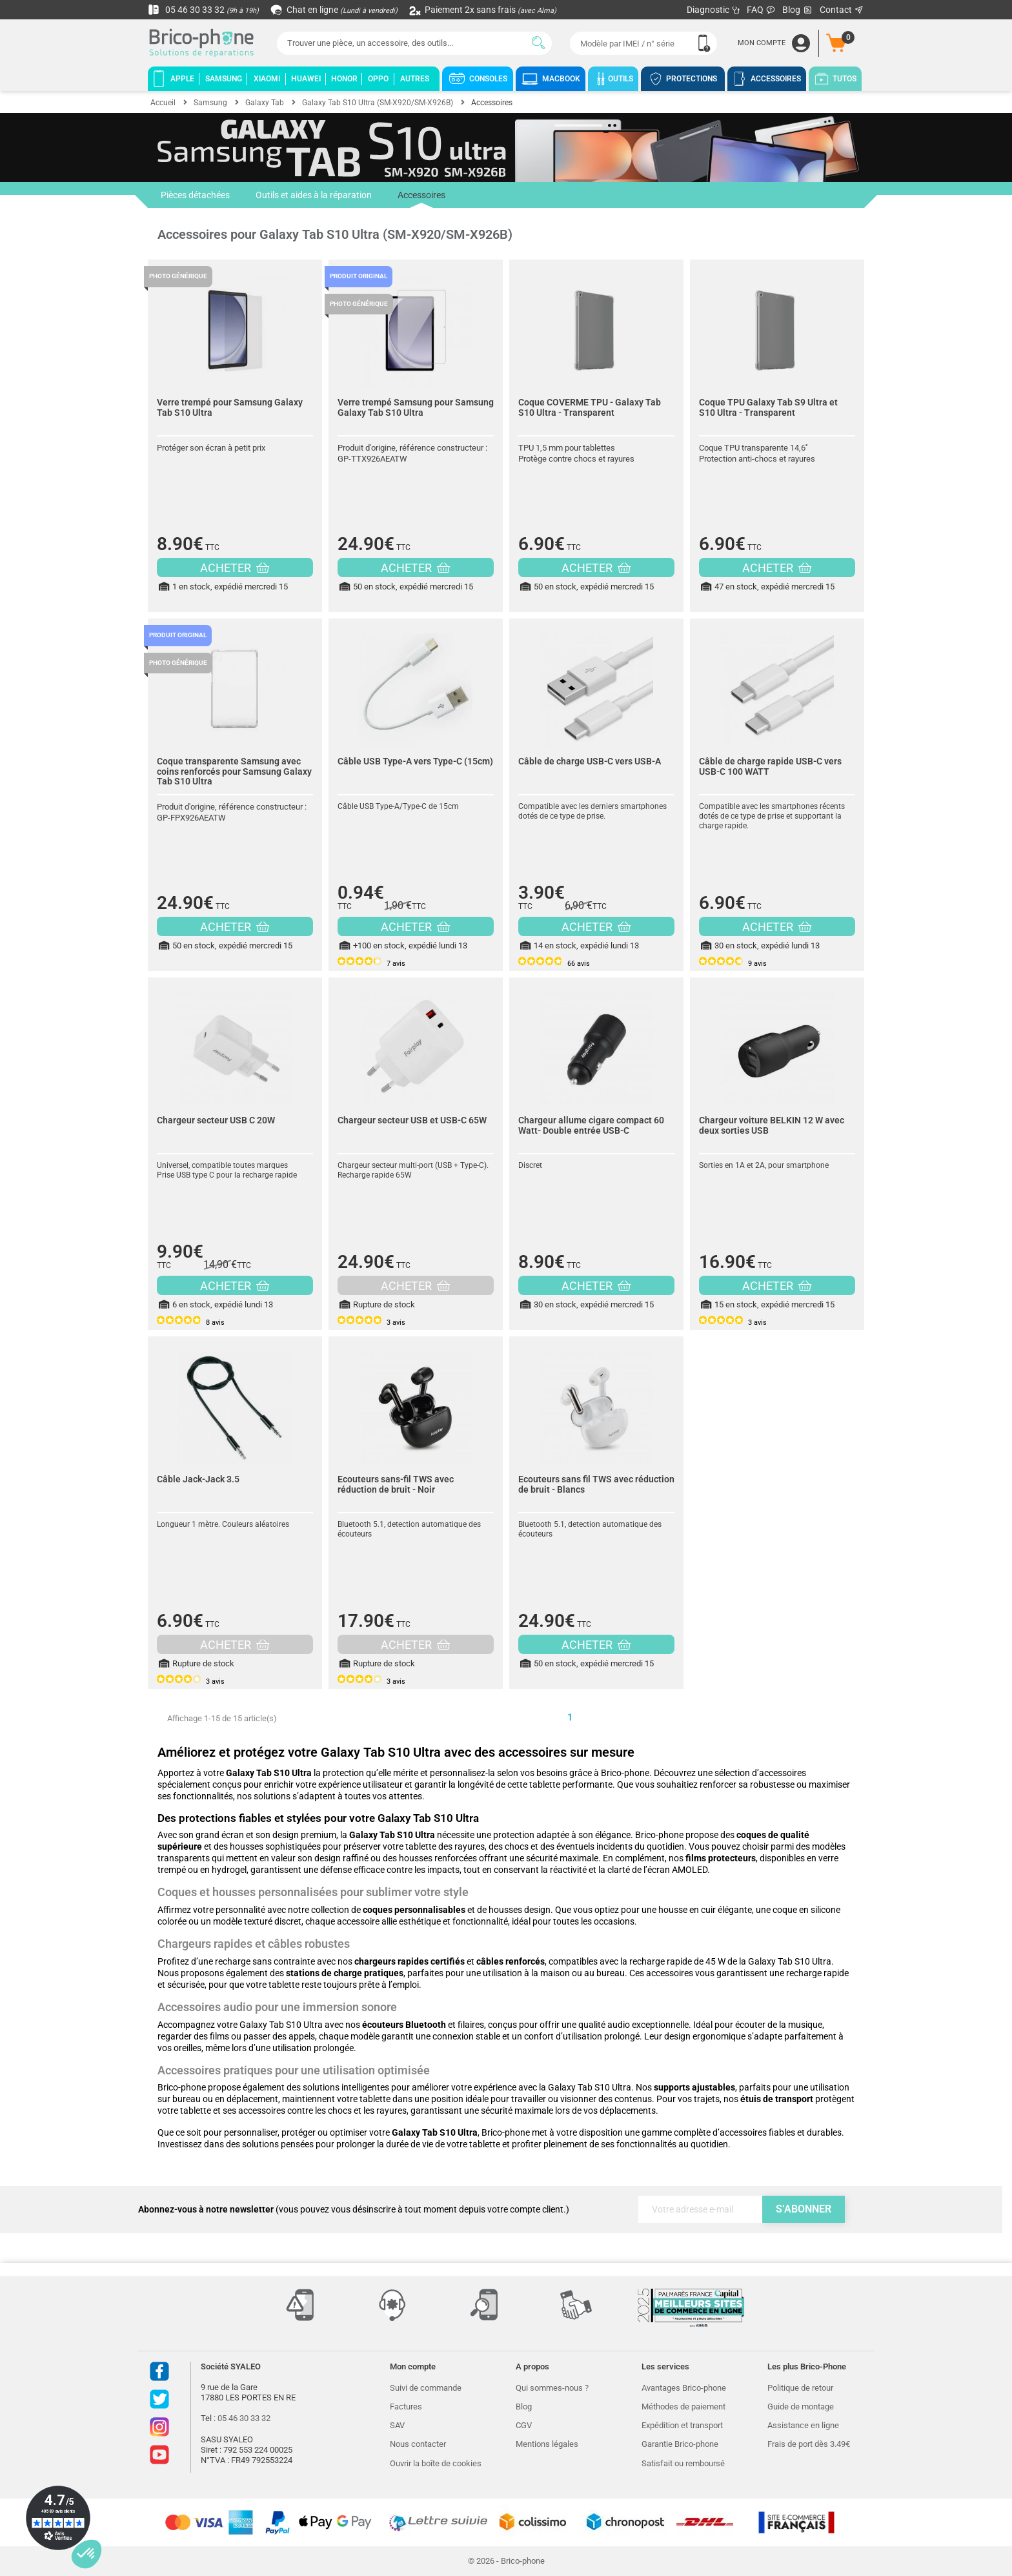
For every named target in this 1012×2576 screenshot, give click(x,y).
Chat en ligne (335, 9)
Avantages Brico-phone (684, 2388)
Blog (797, 10)
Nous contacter (418, 2444)
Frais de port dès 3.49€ (808, 2444)
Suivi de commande (425, 2388)
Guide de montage (800, 2406)
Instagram (159, 2427)
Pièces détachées (195, 195)
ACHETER (234, 568)
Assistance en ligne (803, 2425)
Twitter (159, 2399)
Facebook (159, 2371)
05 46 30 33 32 (203, 9)
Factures (406, 2406)
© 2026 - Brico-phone (506, 2561)
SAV (397, 2425)
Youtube (159, 2454)
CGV (524, 2425)
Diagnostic (713, 10)
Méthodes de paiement (683, 2406)
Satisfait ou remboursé (683, 2463)
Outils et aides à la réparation (314, 195)
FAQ (761, 10)
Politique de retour (800, 2388)
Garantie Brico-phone (680, 2444)
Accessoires (421, 199)
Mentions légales (547, 2444)
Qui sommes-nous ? (552, 2388)
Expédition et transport (682, 2425)
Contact (842, 10)
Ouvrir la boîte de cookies (435, 2463)
